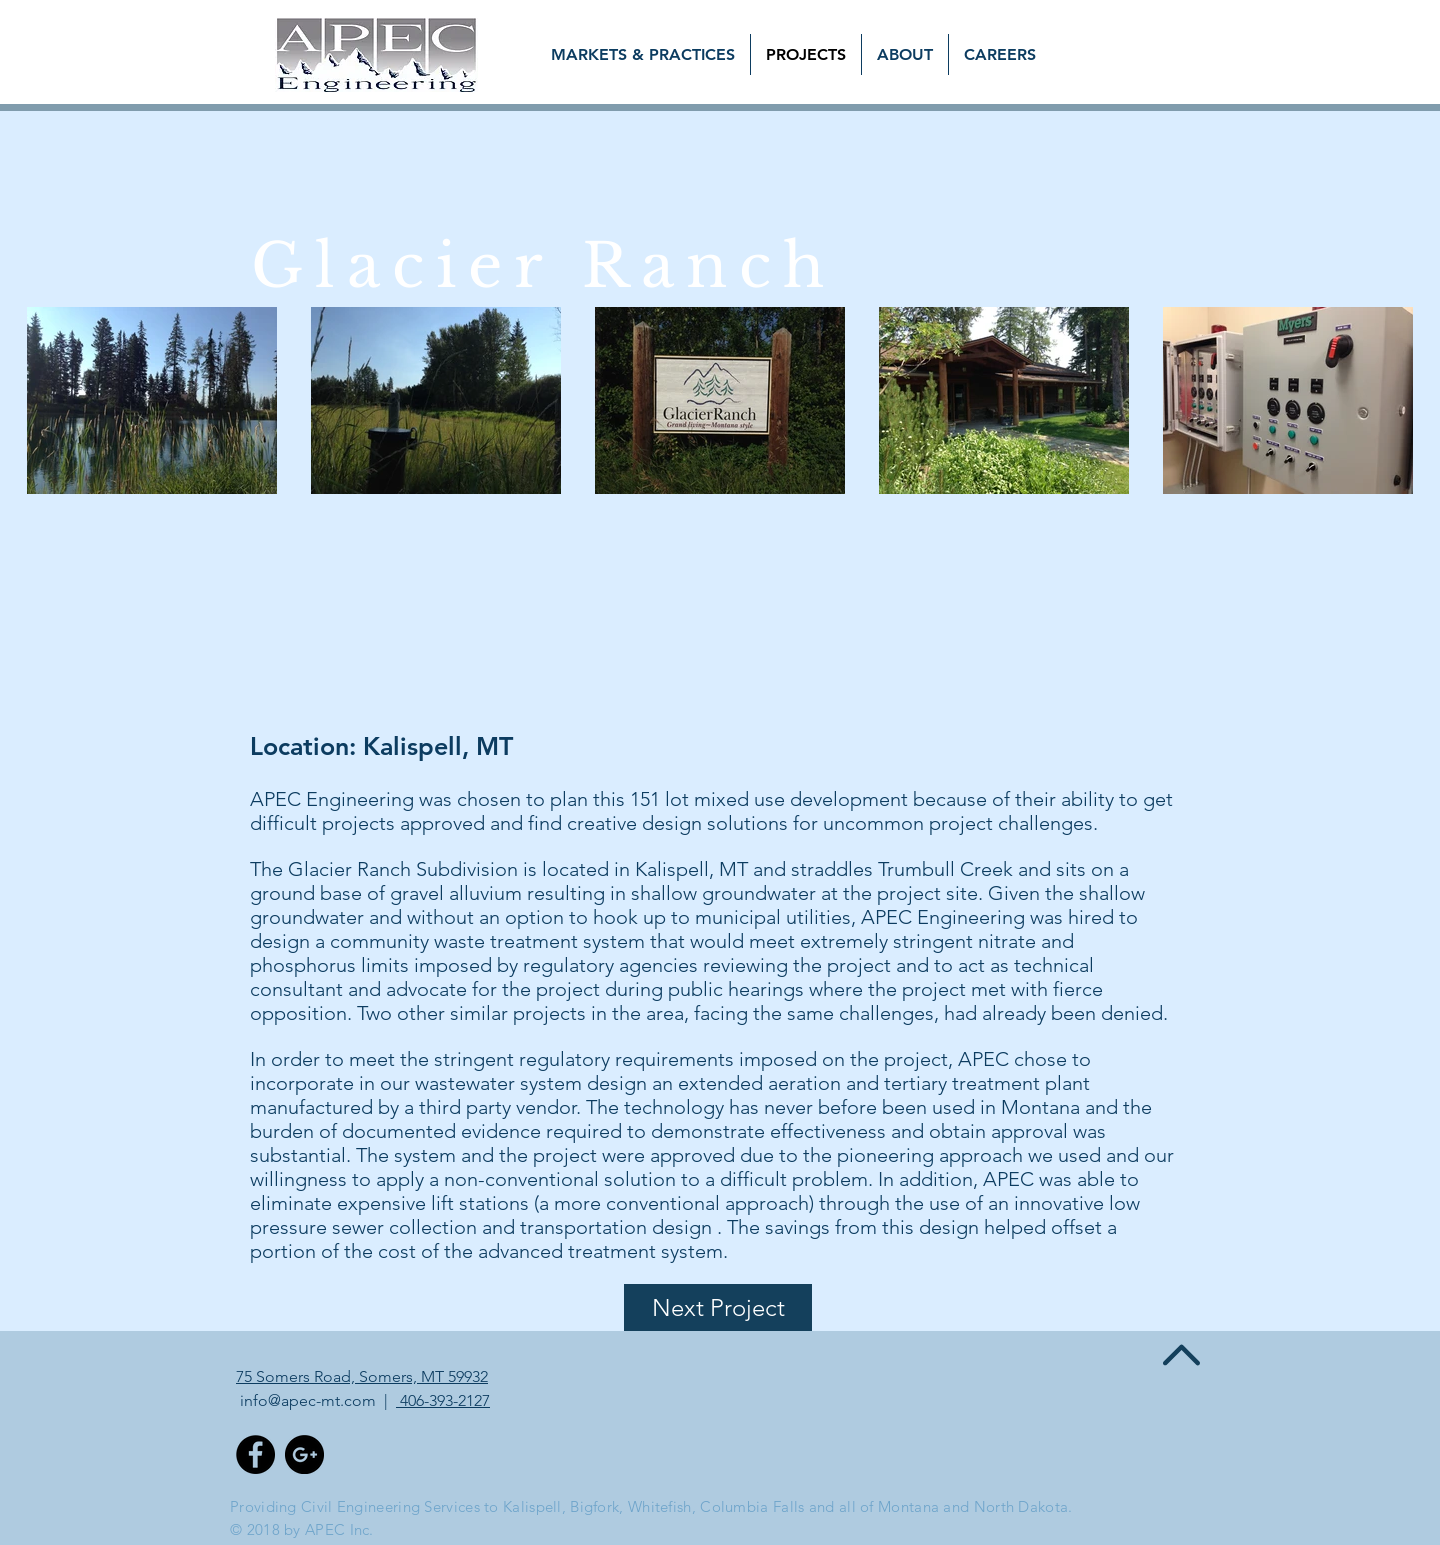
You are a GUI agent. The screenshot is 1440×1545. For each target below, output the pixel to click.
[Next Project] (718, 1307)
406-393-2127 (443, 1400)
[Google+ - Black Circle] (304, 1454)
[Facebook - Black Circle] (255, 1454)
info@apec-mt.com (308, 1400)
